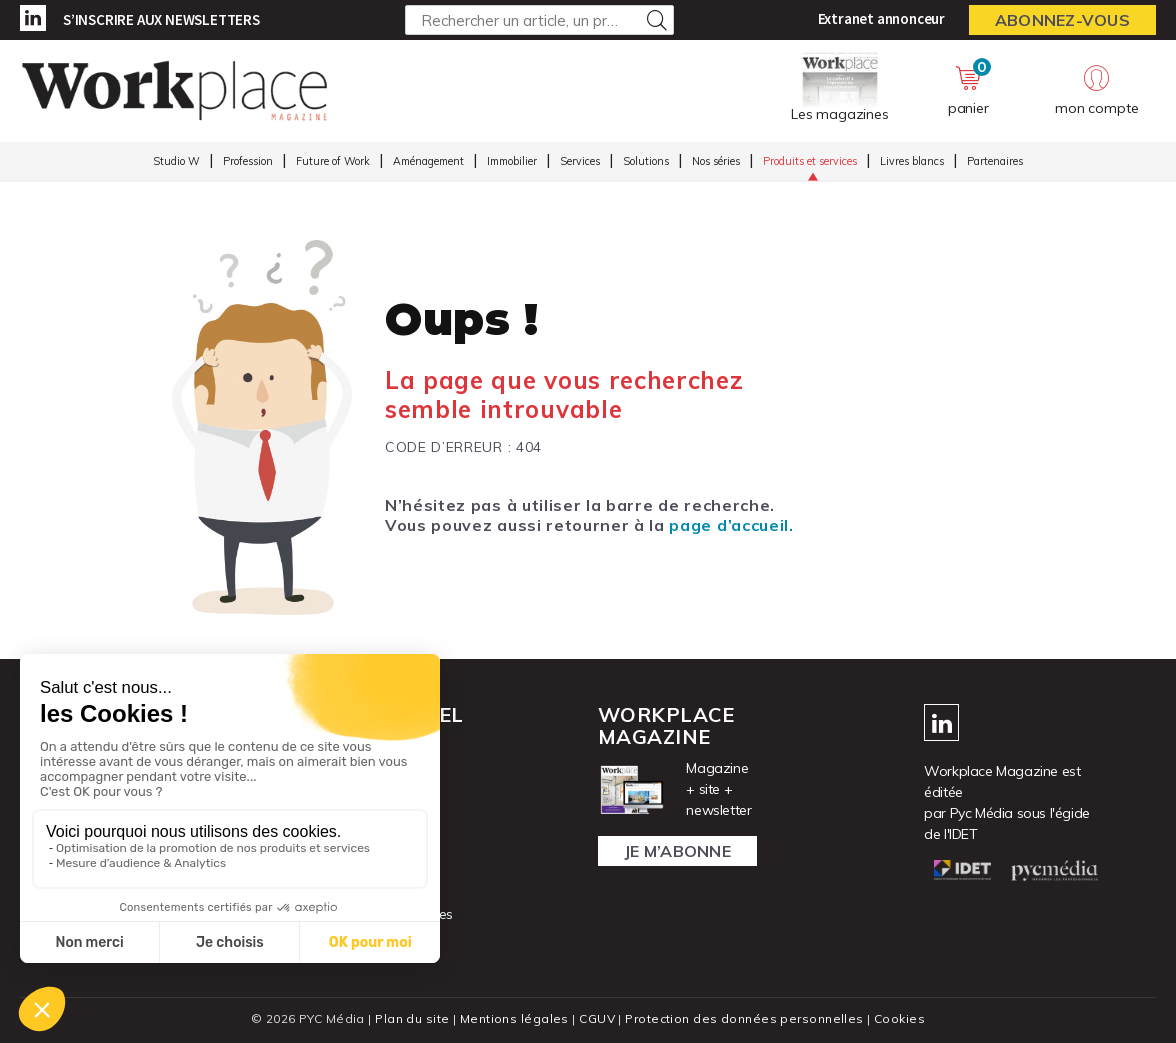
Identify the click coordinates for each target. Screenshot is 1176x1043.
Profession (248, 161)
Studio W (176, 161)
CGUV (597, 1018)
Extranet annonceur (881, 18)
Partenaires (995, 161)
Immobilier (512, 161)
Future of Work (333, 161)
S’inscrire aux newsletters (161, 19)
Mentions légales (514, 1018)
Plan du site (412, 1018)
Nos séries (716, 161)
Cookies (899, 1018)
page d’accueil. (731, 525)
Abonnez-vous (1062, 20)
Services (580, 161)
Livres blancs (912, 161)
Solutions (646, 161)
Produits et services (810, 161)
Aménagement (428, 161)
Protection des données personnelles (744, 1018)
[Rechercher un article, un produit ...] (539, 20)
